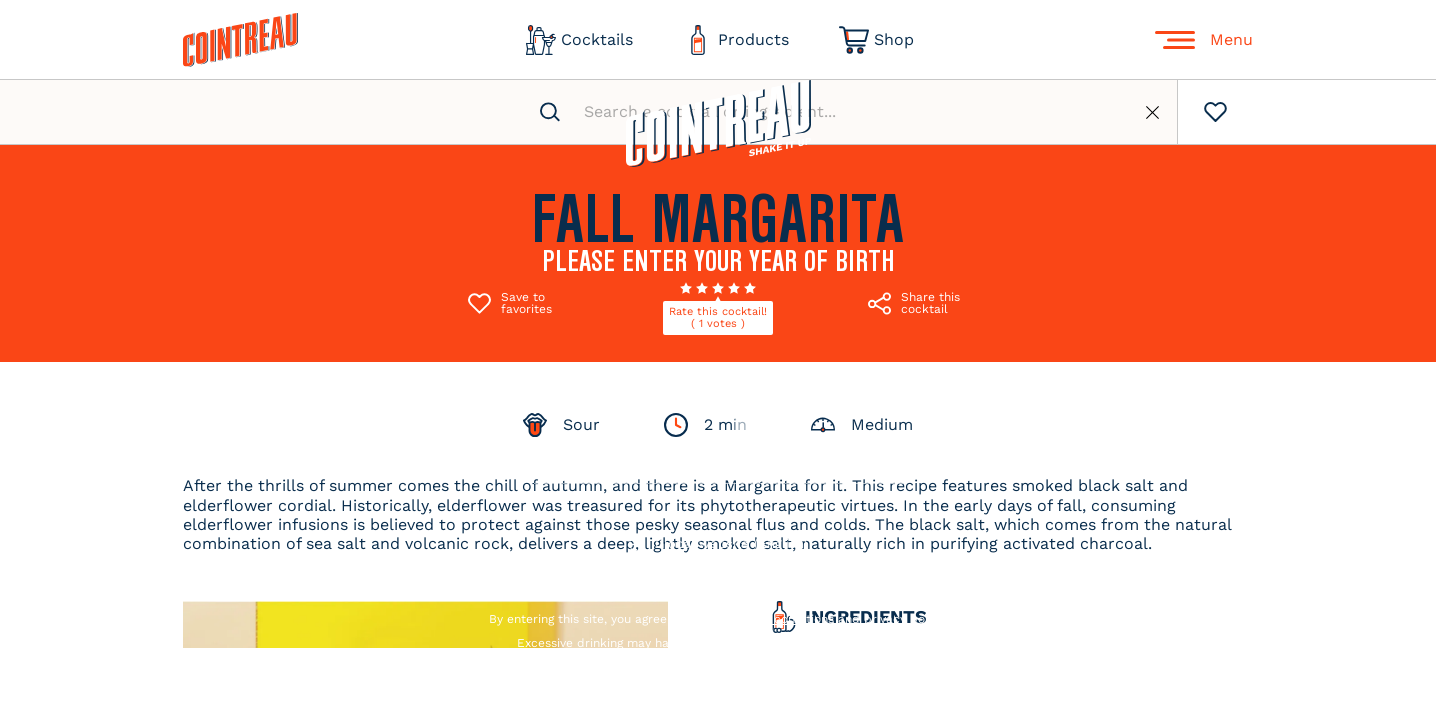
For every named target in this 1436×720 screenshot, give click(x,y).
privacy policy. (905, 619)
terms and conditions (772, 619)
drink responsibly (869, 643)
